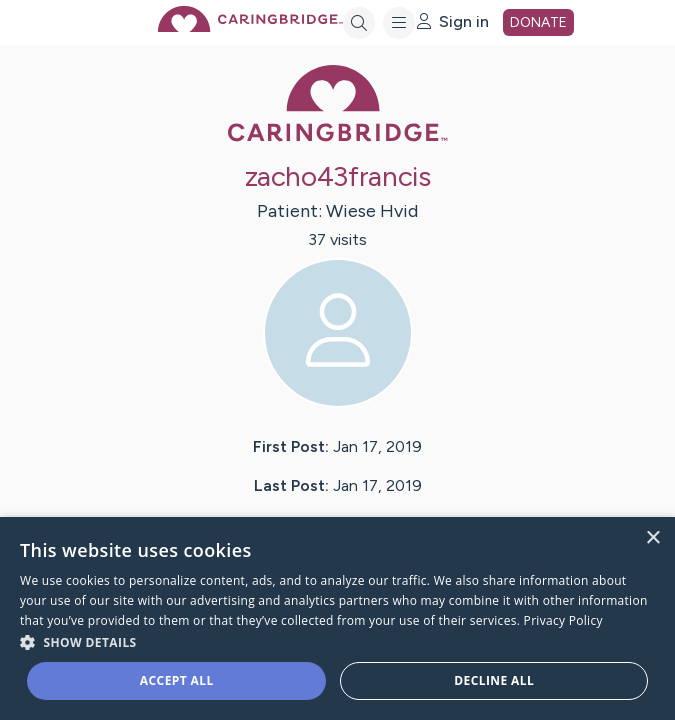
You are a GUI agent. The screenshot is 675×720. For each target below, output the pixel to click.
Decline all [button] (494, 680)
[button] (337, 641)
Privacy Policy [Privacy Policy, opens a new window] (563, 620)
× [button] (652, 538)
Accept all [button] (177, 680)
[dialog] (337, 618)
